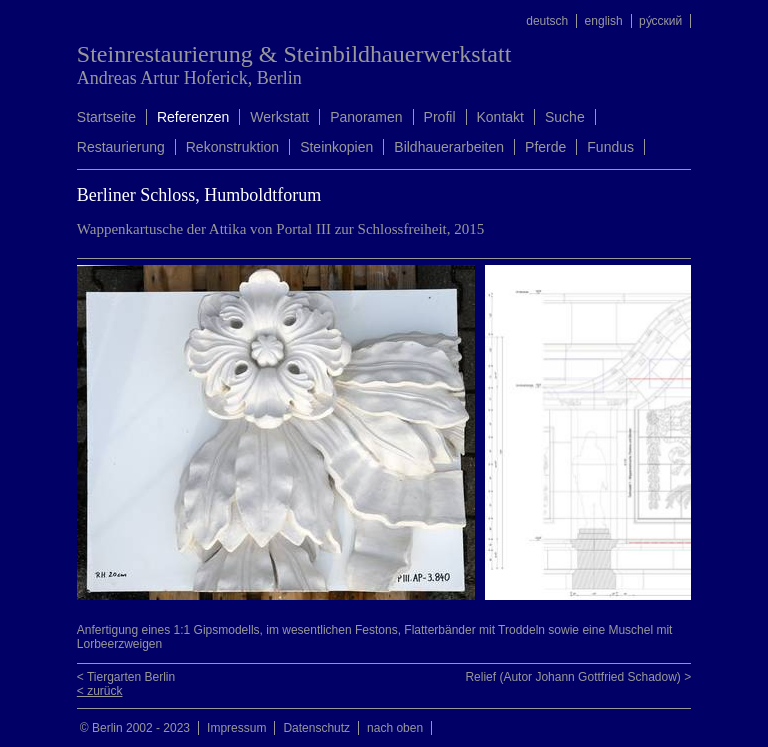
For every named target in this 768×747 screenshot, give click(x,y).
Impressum (236, 728)
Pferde (545, 147)
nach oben (395, 728)
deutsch (547, 21)
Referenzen (193, 117)
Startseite (106, 117)
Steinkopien (336, 147)
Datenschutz (316, 728)
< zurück (100, 691)
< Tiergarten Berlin (126, 677)
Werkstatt (279, 117)
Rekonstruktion (232, 147)
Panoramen (366, 117)
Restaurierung (121, 147)
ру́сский (660, 21)
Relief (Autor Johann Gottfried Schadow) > (578, 677)
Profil (440, 117)
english (604, 21)
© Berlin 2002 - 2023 (135, 728)
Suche (565, 117)
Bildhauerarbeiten (449, 147)
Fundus (610, 147)
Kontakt (500, 117)
